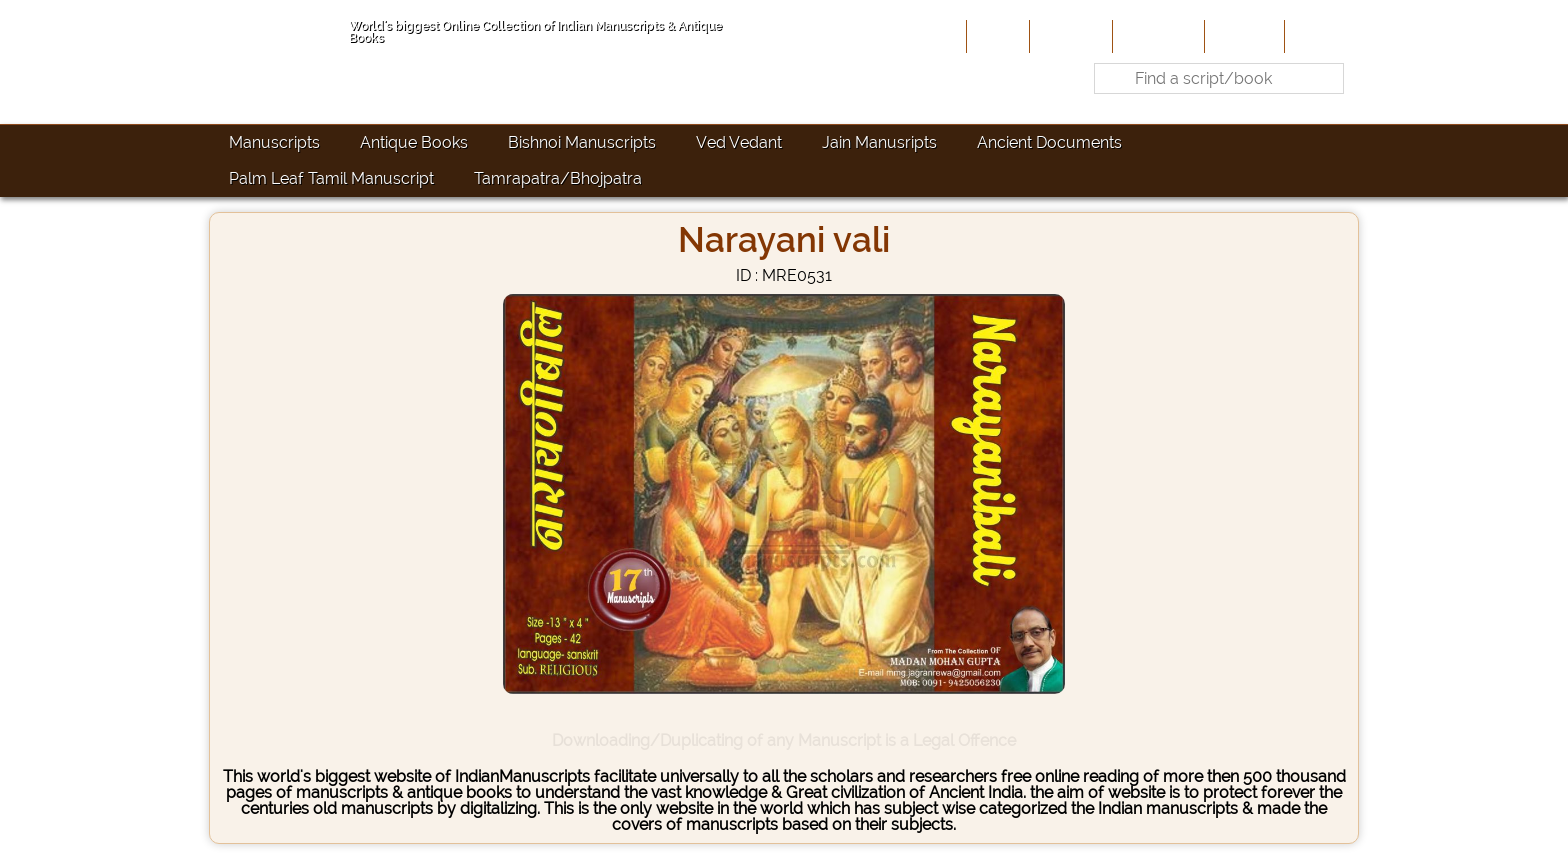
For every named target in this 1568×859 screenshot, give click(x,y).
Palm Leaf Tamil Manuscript (331, 178)
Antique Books (414, 142)
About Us (1069, 36)
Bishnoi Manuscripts (582, 142)
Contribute (1156, 36)
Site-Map (1242, 36)
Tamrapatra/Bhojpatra (558, 178)
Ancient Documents (1049, 142)
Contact (1319, 36)
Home (996, 36)
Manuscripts (274, 142)
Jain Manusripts (879, 142)
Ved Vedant (739, 142)
